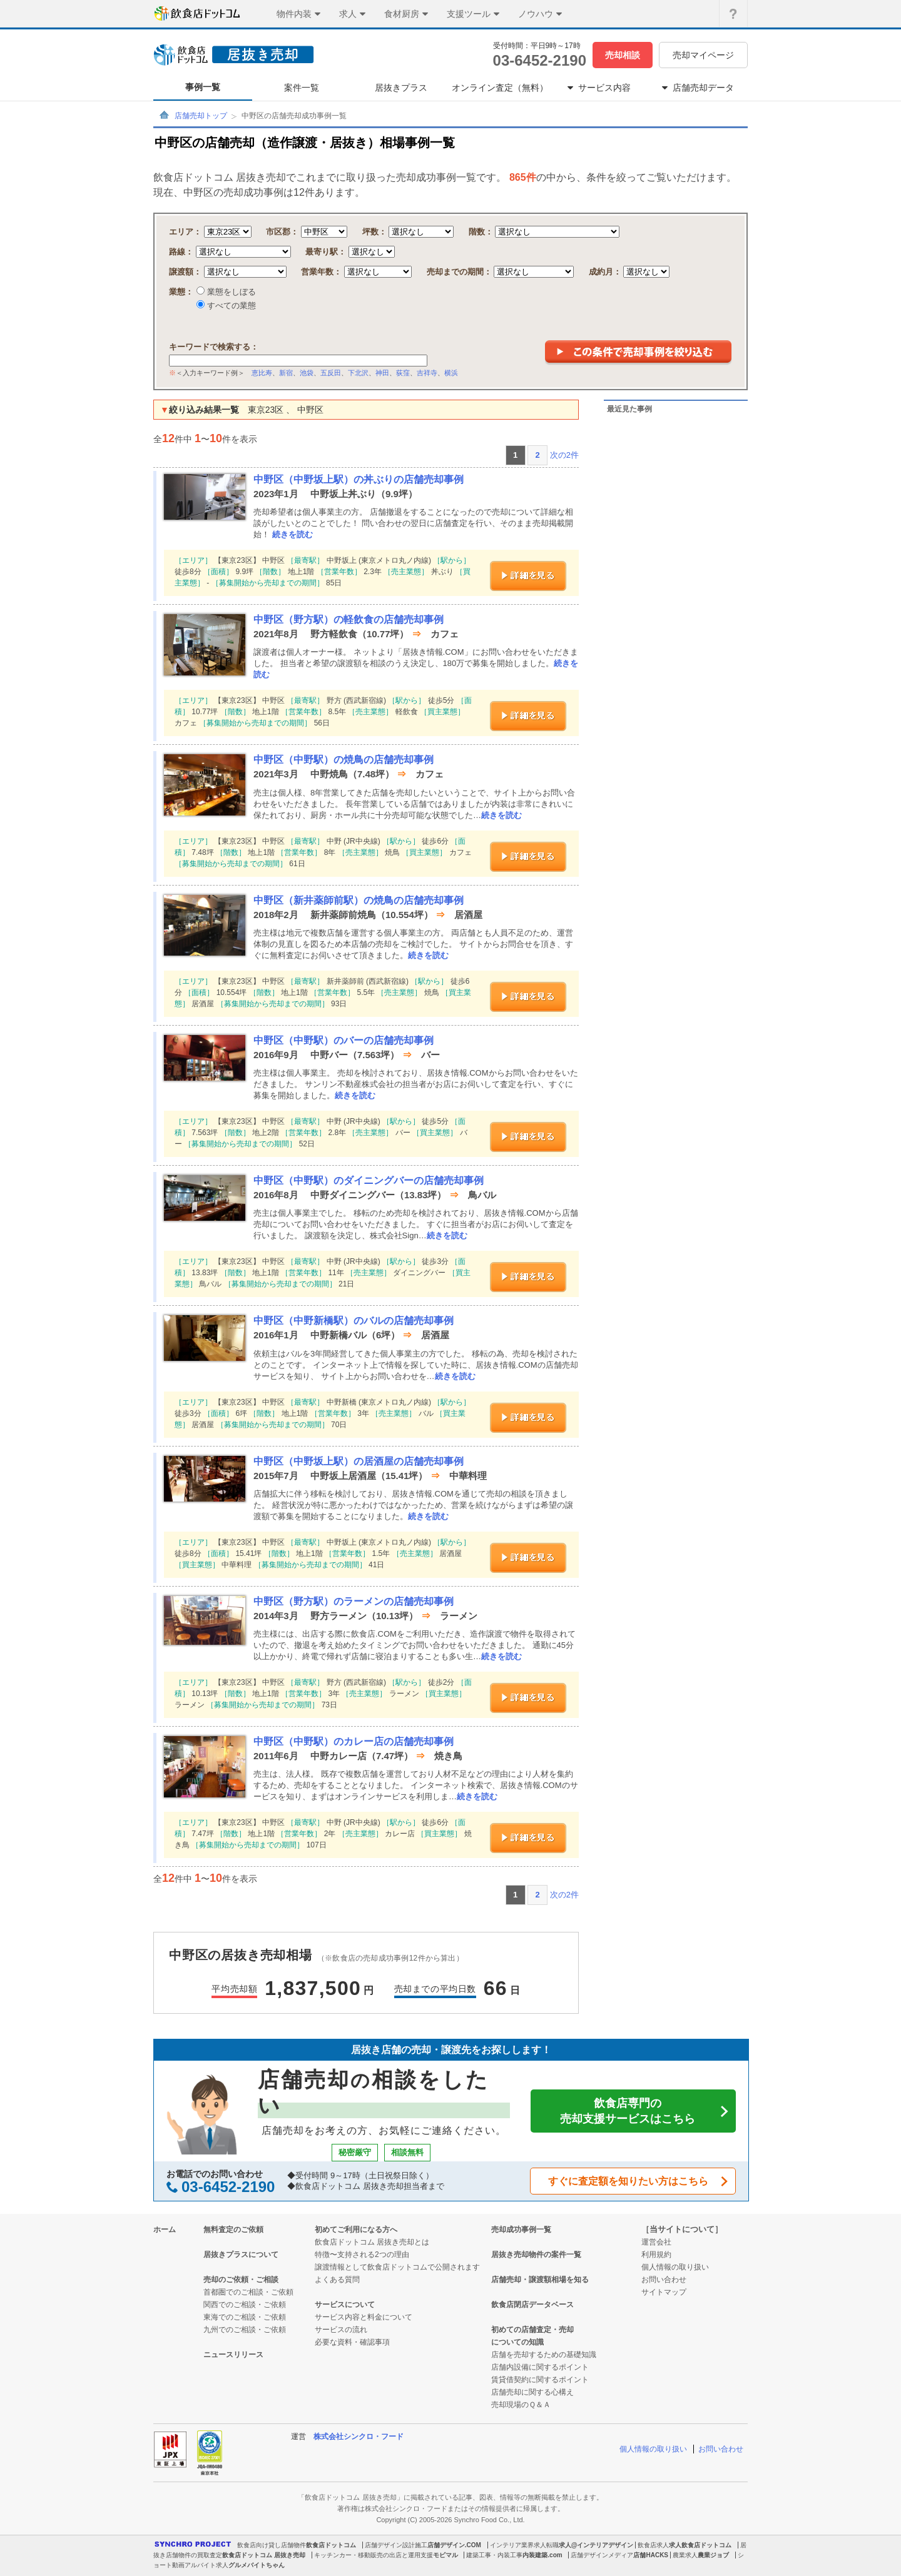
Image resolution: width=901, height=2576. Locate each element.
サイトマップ (663, 2292)
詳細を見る (528, 576)
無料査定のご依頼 (233, 2229)
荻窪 (403, 372)
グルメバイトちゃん (256, 2565)
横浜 (451, 372)
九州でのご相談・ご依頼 (244, 2329)
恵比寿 (262, 372)
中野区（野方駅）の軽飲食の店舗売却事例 (348, 619)
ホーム (164, 2229)
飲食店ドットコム (331, 2545)
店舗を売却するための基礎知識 (543, 2354)
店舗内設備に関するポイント (540, 2367)
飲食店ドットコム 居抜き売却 (263, 2555)
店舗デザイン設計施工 (396, 2545)
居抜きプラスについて (240, 2254)
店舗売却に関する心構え (532, 2392)
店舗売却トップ (201, 115)
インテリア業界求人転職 (524, 2545)
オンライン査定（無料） (500, 88)
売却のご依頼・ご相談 (240, 2279)
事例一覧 (202, 87)
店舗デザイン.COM (454, 2545)
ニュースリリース (233, 2354)
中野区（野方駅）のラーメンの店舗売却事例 (353, 1601)
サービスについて (345, 2304)
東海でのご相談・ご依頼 (244, 2317)
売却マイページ (703, 55)
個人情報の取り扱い (675, 2267)
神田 (382, 372)
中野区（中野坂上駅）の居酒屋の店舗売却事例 (358, 1461)
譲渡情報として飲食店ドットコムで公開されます (397, 2267)
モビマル (445, 2555)
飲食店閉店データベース (532, 2304)
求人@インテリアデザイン (596, 2545)
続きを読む (292, 534)
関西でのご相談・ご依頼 (244, 2304)
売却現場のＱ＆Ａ (521, 2404)
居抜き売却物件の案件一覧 (536, 2254)
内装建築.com (542, 2555)
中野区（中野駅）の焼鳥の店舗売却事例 (343, 759)
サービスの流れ (341, 2329)
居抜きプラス (401, 88)
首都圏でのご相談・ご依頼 (248, 2292)
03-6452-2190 (539, 60)
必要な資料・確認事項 (352, 2342)
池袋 (306, 372)
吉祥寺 (427, 372)
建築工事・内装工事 (494, 2555)
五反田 (330, 372)
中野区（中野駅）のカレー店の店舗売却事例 (353, 1741)
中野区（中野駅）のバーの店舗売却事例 (343, 1040)
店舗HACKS (650, 2555)
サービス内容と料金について (363, 2317)
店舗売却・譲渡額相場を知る (540, 2279)
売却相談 (622, 55)
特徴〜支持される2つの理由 (362, 2254)
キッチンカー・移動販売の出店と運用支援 (373, 2555)
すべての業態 (230, 305)
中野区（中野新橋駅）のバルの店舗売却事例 (353, 1320)
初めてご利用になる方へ (356, 2229)
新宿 (286, 372)
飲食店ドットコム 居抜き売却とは (372, 2242)
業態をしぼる (230, 291)
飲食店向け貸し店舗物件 (271, 2545)
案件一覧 (301, 88)
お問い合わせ (663, 2279)
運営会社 (656, 2242)
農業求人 (685, 2555)
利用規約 (656, 2254)
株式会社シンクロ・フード (358, 2436)
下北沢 (358, 372)
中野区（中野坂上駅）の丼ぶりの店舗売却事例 (358, 479)
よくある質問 (337, 2279)
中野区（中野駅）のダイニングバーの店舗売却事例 (368, 1180)
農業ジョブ (713, 2555)
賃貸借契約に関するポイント (540, 2379)
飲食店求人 (653, 2545)
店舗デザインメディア (602, 2555)
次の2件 (564, 455)
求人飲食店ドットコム (700, 2545)
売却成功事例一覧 (521, 2229)
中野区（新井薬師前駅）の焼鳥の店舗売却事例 (358, 900)
